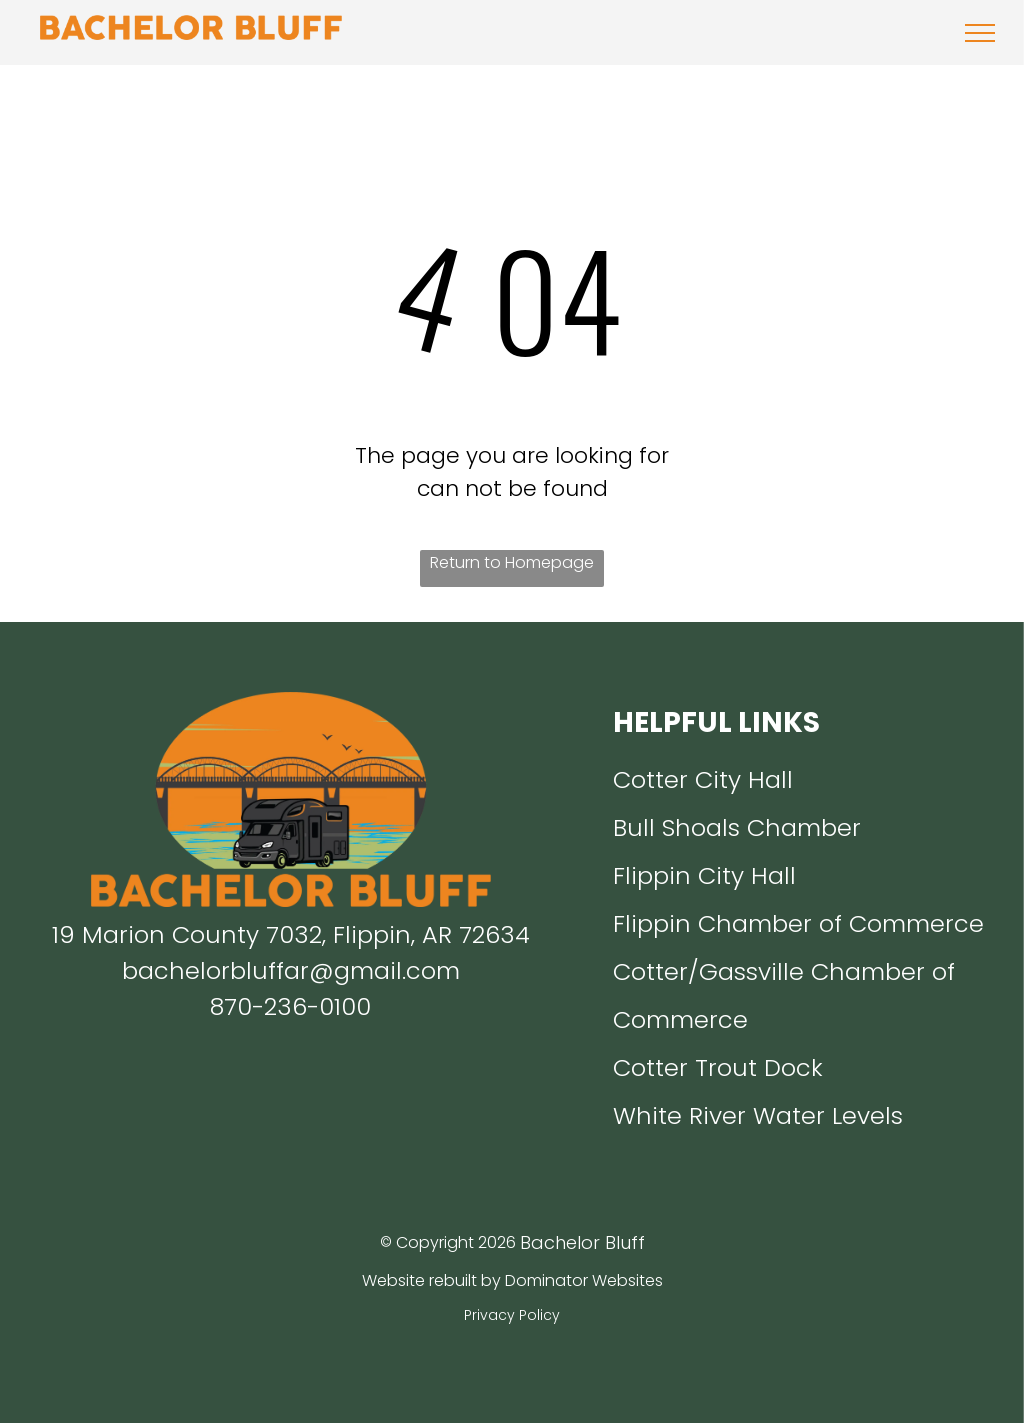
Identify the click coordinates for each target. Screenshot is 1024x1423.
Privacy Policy (512, 1315)
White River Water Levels (758, 1115)
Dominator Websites (584, 1280)
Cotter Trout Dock (718, 1067)
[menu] (980, 33)
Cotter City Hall (703, 779)
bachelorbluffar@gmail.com (291, 970)
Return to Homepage (512, 562)
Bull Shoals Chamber (737, 827)
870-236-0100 (290, 1006)
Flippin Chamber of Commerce (798, 923)
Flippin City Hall (704, 875)
